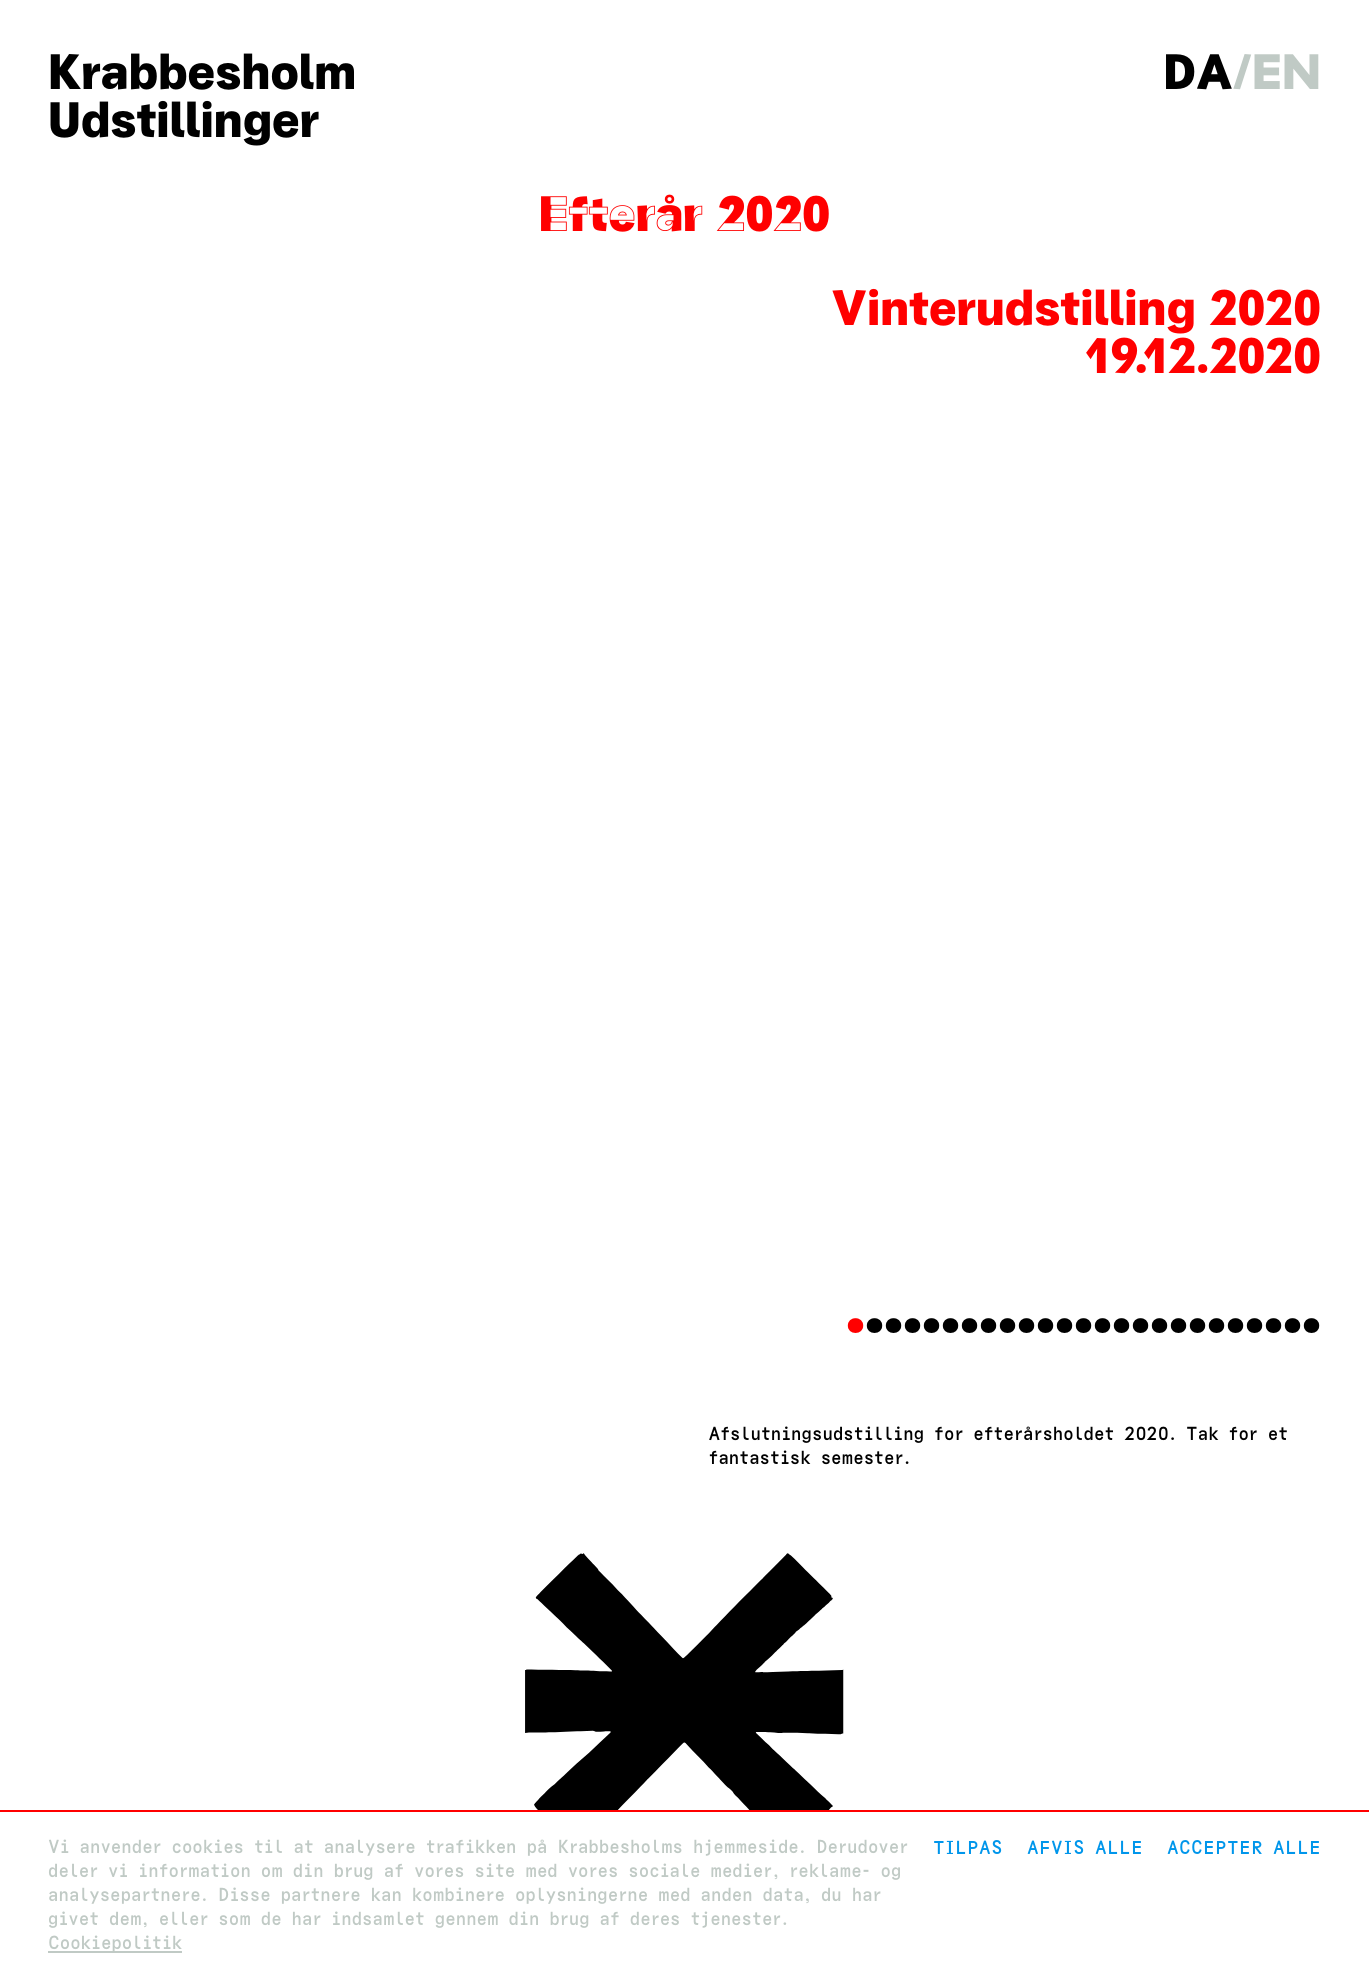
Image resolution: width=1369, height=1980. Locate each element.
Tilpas (968, 1847)
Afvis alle (1085, 1847)
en (1286, 72)
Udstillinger (183, 120)
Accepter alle (1244, 1847)
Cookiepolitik (115, 1943)
